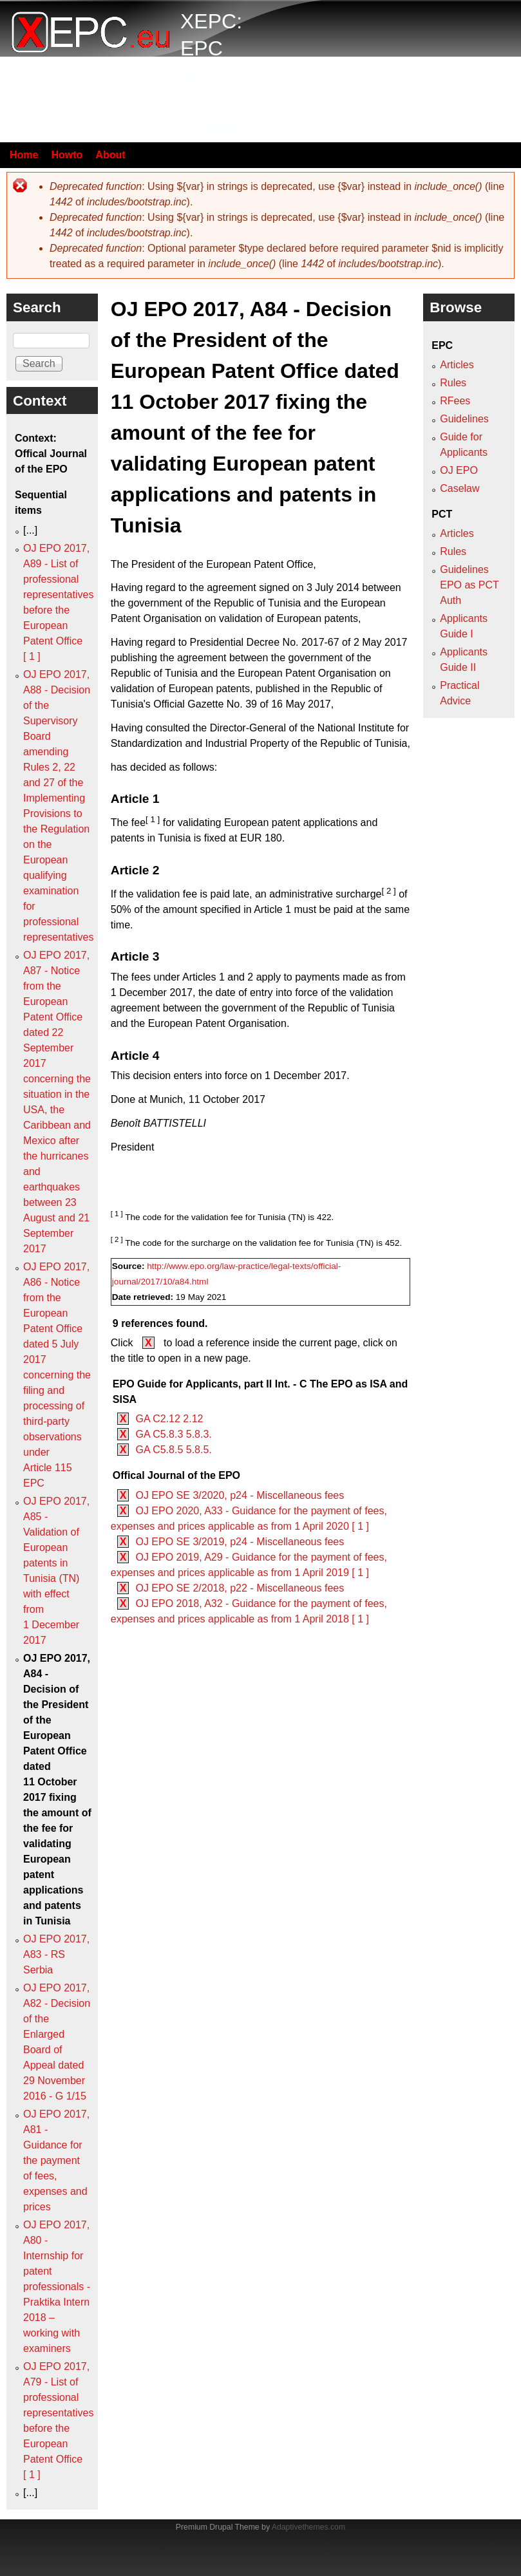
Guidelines (464, 418)
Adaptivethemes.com (308, 2527)
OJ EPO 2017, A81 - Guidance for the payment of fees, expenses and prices (56, 2160)
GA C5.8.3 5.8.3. (173, 1434)
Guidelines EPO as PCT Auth (469, 585)
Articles (456, 364)
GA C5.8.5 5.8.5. (173, 1449)
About (110, 154)
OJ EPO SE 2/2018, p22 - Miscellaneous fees (239, 1588)
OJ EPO (459, 470)
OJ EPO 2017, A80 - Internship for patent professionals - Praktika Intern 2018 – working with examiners (56, 2286)
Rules (453, 382)
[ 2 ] (388, 891)
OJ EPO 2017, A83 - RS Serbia (56, 1954)
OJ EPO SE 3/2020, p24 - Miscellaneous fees (239, 1495)
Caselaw (459, 488)
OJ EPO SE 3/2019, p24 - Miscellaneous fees (239, 1541)
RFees (455, 400)
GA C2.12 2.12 (169, 1418)
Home (24, 154)
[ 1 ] (153, 819)
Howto (66, 154)
